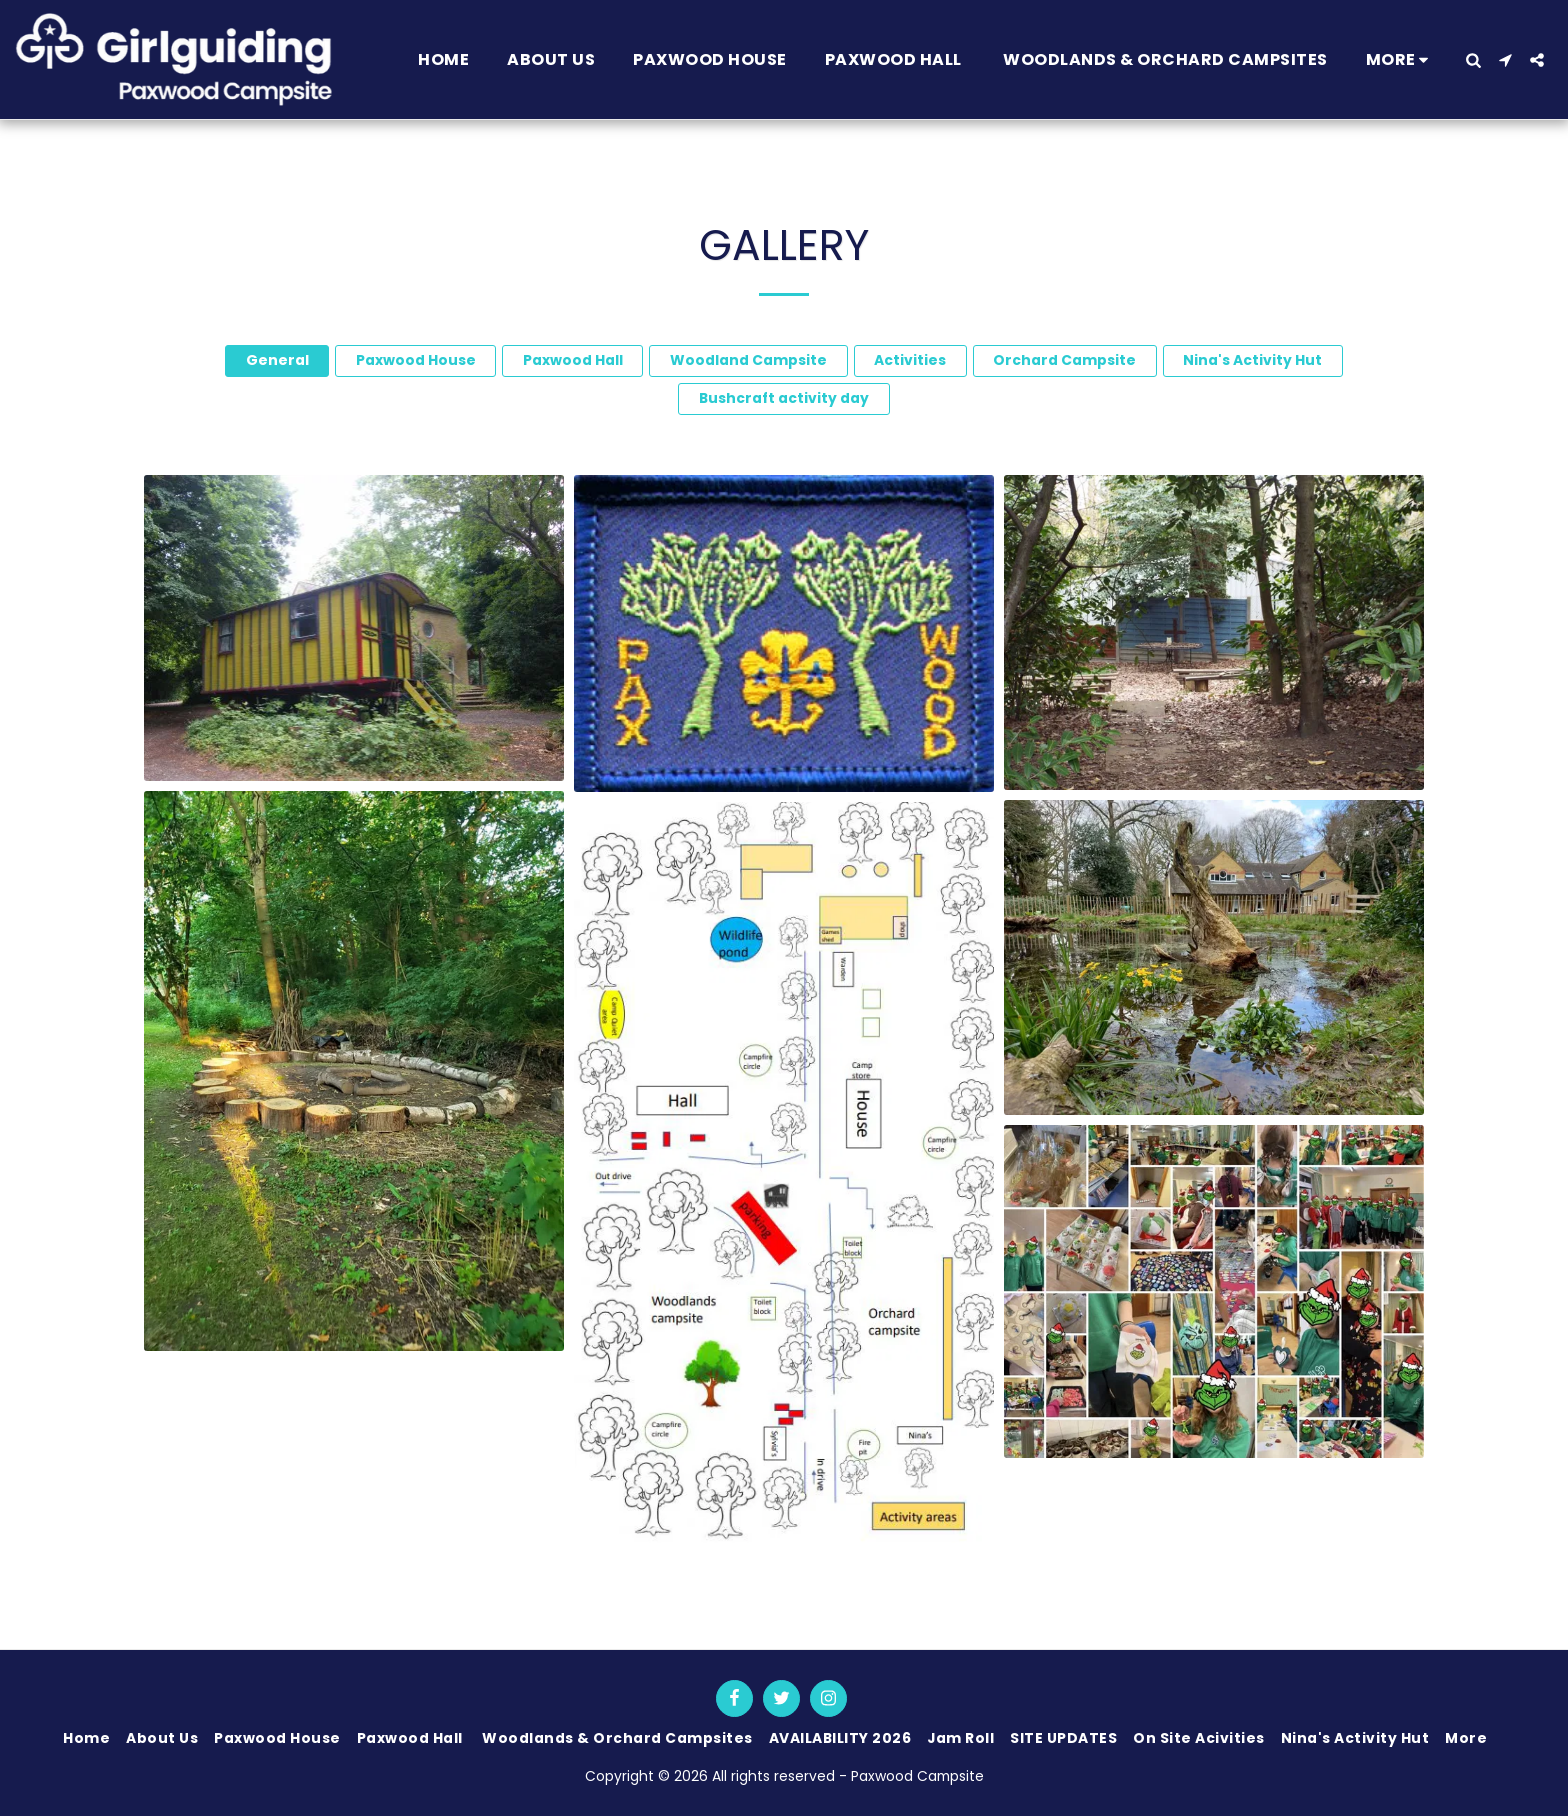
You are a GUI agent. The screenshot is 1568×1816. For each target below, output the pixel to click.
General (277, 360)
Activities (910, 360)
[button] (1473, 60)
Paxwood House (416, 360)
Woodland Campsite (748, 360)
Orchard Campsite (1064, 360)
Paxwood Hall (573, 360)
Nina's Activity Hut (1252, 360)
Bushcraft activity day (784, 398)
